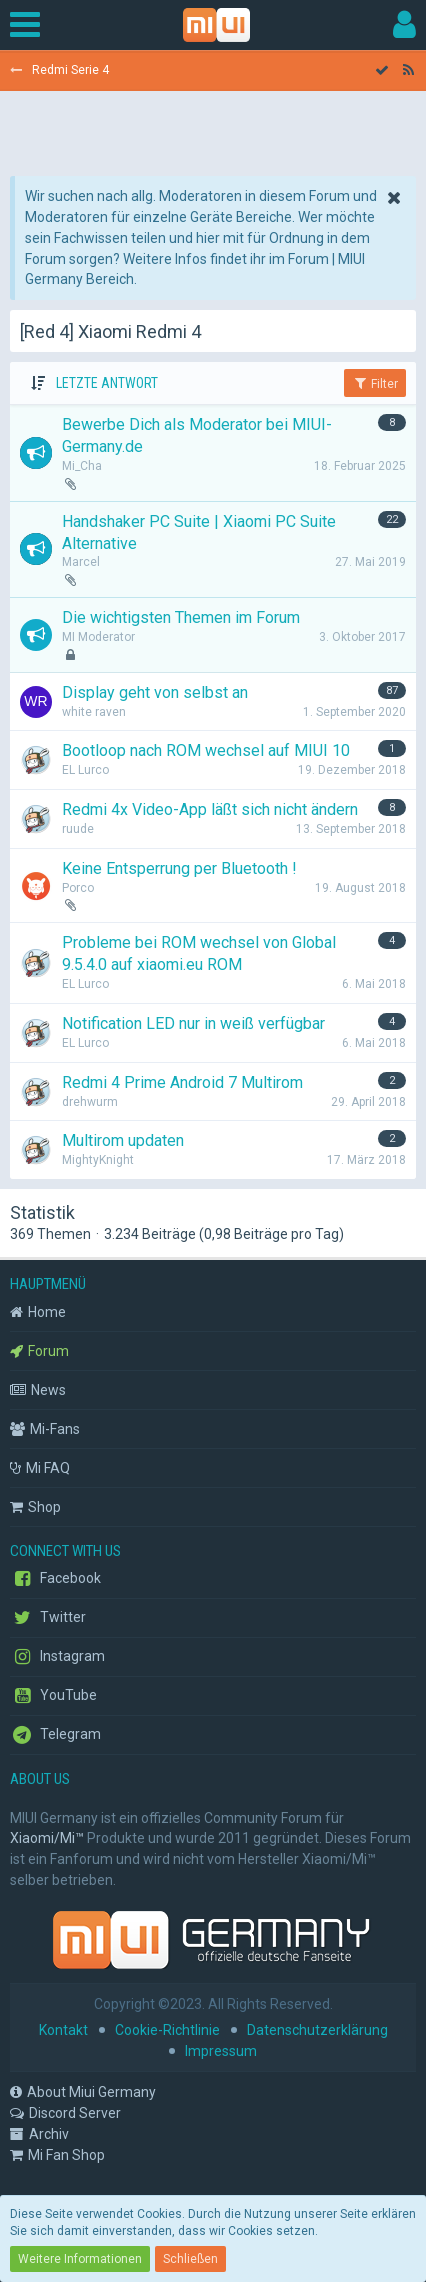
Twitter (48, 1618)
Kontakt (63, 2030)
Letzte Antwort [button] (107, 383)
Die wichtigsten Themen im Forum (181, 617)
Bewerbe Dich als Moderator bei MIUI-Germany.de (197, 435)
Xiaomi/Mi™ (47, 1838)
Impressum (221, 2051)
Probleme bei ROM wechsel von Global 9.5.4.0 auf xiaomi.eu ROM (199, 953)
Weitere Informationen (80, 2259)
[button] (30, 25)
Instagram (57, 1657)
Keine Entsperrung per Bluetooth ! (179, 868)
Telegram (55, 1735)
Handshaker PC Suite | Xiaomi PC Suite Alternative (199, 532)
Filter (375, 383)
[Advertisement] (213, 126)
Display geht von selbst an (155, 692)
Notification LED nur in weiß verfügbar (193, 1023)
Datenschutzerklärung (317, 2030)
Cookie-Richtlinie (167, 2030)
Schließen (190, 2259)
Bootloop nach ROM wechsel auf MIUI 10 (206, 750)
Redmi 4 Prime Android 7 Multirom (182, 1082)
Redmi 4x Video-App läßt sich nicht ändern (210, 809)
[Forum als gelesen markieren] (382, 70)
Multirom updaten (123, 1140)
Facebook (55, 1579)
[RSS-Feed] (408, 70)
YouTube (53, 1696)
